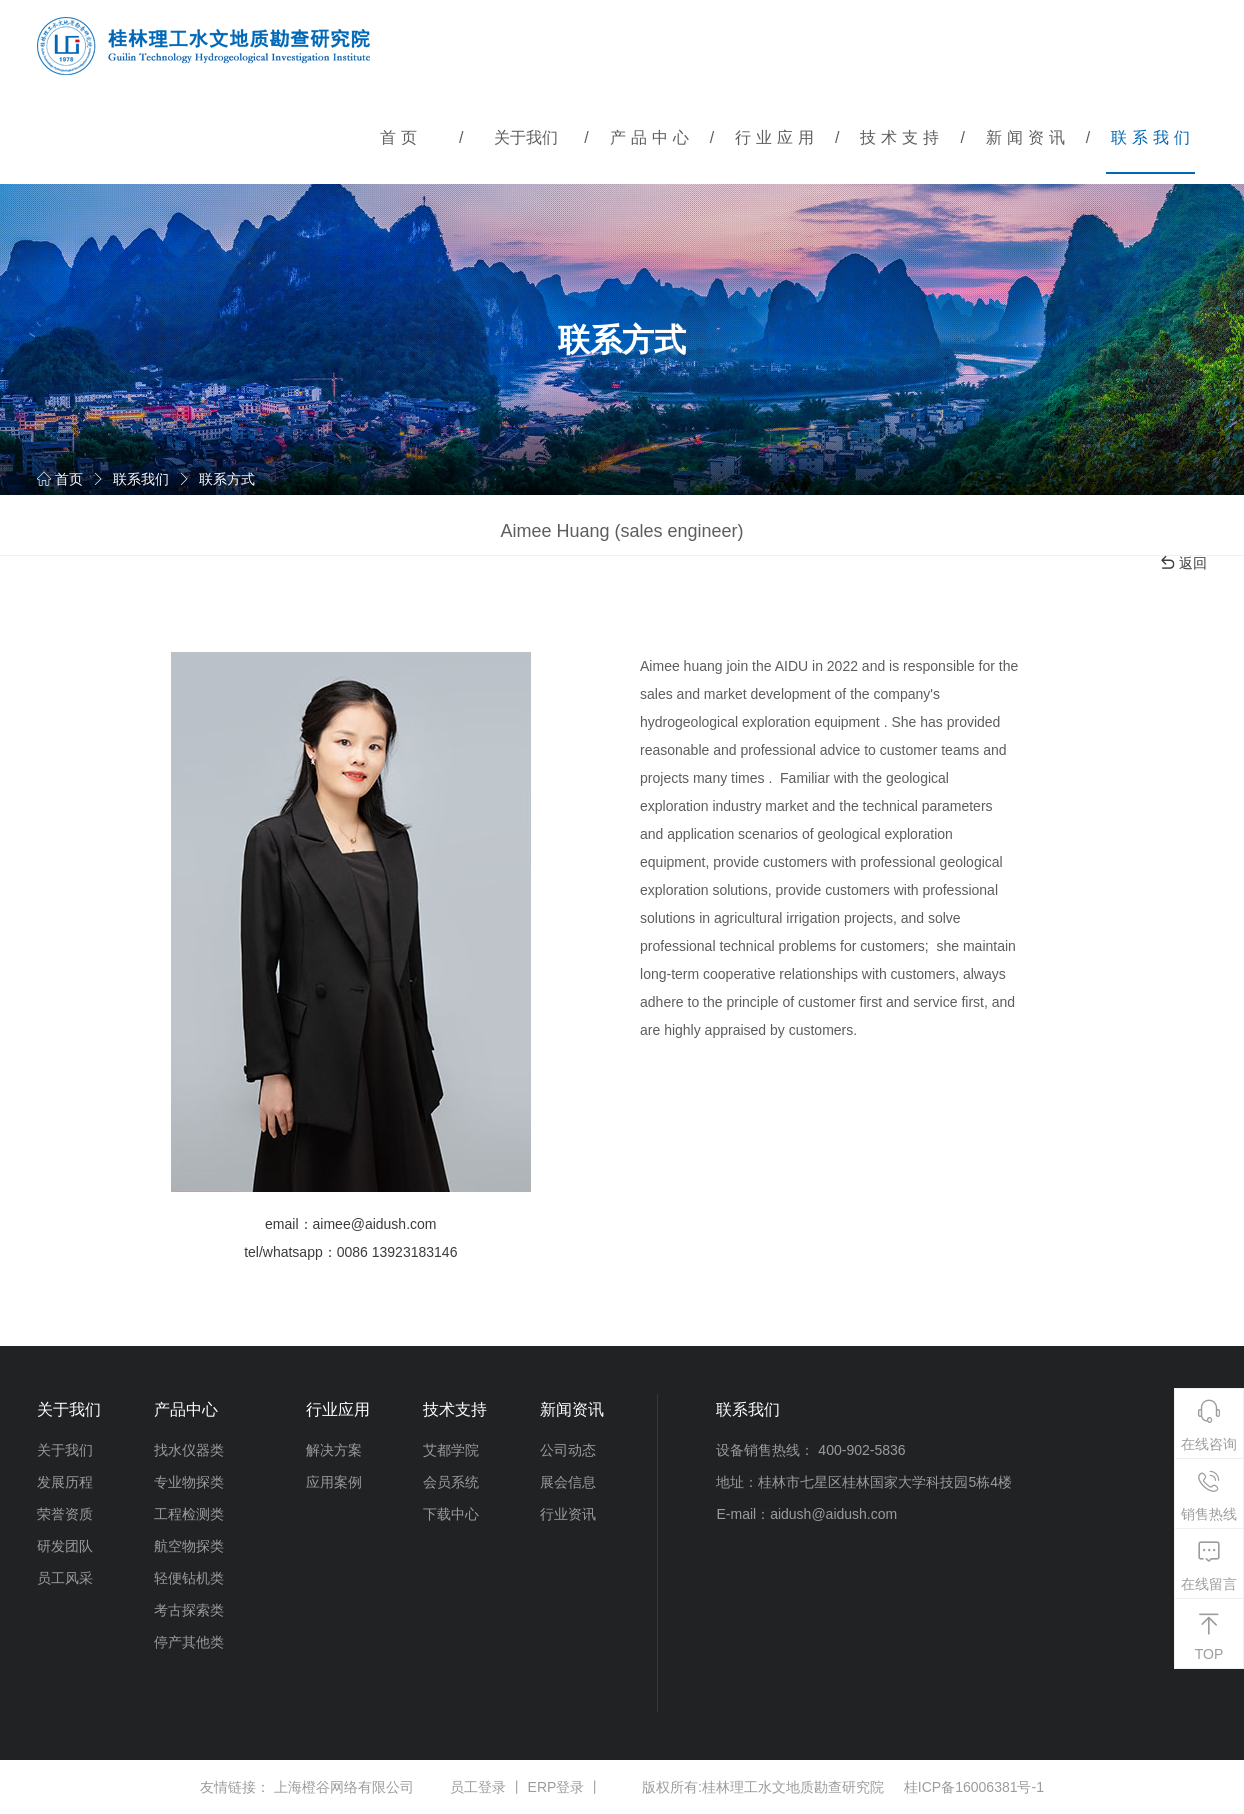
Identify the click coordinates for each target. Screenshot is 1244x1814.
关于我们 (526, 137)
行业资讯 (568, 1514)
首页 (401, 137)
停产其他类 (189, 1642)
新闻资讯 (1028, 137)
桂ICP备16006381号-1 (974, 1787)
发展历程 (65, 1482)
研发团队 (65, 1546)
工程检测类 (189, 1514)
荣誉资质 (65, 1514)
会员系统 (451, 1482)
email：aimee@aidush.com (350, 1224)
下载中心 (451, 1514)
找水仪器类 (189, 1450)
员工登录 (478, 1787)
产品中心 (652, 137)
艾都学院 (451, 1450)
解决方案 (334, 1450)
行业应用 (777, 137)
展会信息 (568, 1482)
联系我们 (1153, 137)
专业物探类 (189, 1482)
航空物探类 (189, 1546)
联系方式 (227, 479)
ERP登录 (556, 1787)
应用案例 (334, 1482)
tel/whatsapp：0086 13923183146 (350, 1252)
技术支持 (902, 137)
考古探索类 (189, 1610)
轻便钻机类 (189, 1578)
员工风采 (65, 1578)
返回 (1183, 563)
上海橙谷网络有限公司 (344, 1787)
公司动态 (568, 1450)
